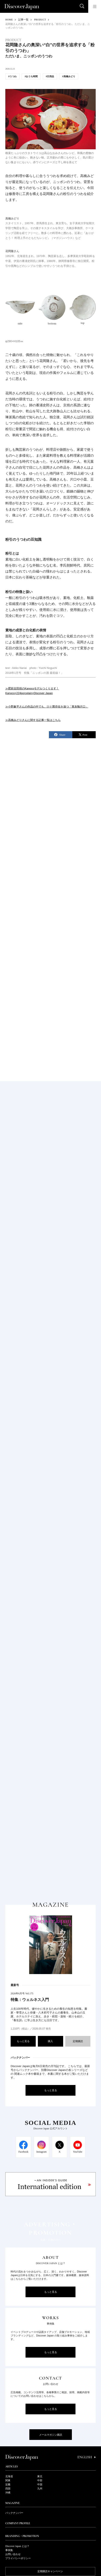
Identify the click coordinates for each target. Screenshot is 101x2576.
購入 (50, 2041)
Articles (11, 2466)
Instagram (41, 2151)
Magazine (12, 2503)
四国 (7, 2488)
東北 (39, 2476)
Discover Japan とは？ (17, 2546)
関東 (7, 2480)
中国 (39, 2484)
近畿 (7, 2484)
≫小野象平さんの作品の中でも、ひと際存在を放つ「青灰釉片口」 (46, 706)
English (86, 2457)
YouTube (77, 2151)
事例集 (9, 2550)
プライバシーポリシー (18, 2558)
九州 (39, 2488)
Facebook (23, 2151)
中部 (39, 2480)
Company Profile (17, 2523)
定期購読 (78, 2041)
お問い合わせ (13, 2554)
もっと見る (23, 2041)
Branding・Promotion (22, 2536)
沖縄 (7, 2492)
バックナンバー (14, 2512)
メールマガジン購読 (50, 2434)
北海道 (9, 2476)
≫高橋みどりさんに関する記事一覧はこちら (33, 720)
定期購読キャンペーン (50, 2571)
